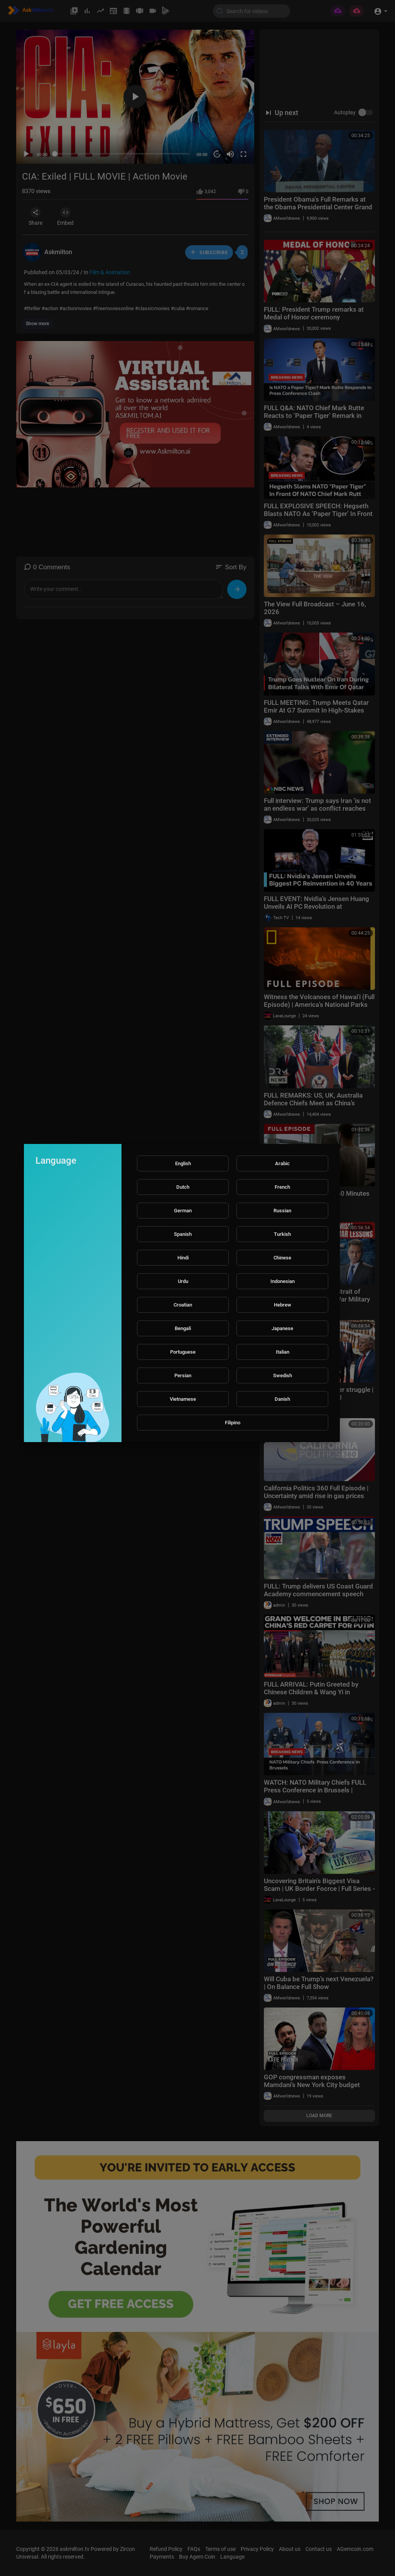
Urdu (183, 1281)
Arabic (282, 1163)
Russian (282, 1210)
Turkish (282, 1234)
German (183, 1210)
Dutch (182, 1187)
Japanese (282, 1328)
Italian (282, 1352)
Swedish (282, 1375)
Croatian (183, 1305)
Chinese (282, 1258)
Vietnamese (183, 1399)
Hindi (183, 1258)
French (282, 1187)
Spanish (183, 1234)
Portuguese (183, 1352)
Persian (182, 1375)
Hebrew (282, 1305)
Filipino (232, 1422)
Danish (282, 1399)
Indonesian (282, 1281)
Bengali (183, 1328)
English (183, 1163)
